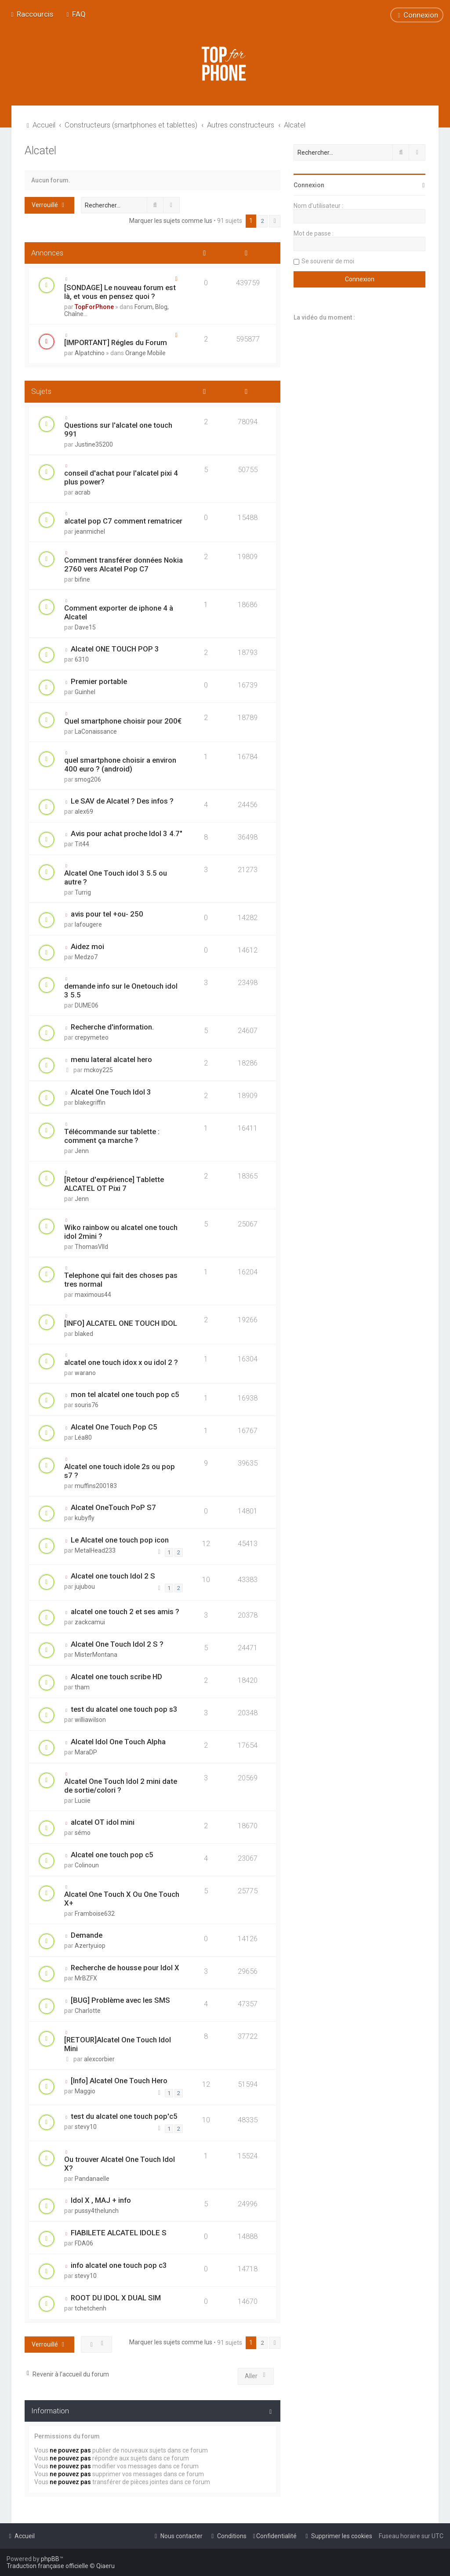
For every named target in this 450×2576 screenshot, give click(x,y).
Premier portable (99, 681)
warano (85, 1372)
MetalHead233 (95, 1550)
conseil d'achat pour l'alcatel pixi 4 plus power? (121, 477)
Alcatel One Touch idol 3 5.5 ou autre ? (115, 877)
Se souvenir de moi (327, 261)
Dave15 (85, 627)
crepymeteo (92, 1037)
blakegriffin (90, 1102)
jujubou (85, 1586)
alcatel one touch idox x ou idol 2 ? (121, 1362)
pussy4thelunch (97, 2210)
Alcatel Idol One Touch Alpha (118, 1741)
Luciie (83, 1800)
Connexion (309, 185)
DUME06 (86, 1005)
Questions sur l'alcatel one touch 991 (118, 429)
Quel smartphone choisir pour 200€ (122, 721)
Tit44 (82, 844)
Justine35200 (94, 444)
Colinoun (87, 1865)
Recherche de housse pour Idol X (125, 1967)
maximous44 (93, 1294)
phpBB (50, 2558)
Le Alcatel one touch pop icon (120, 1539)
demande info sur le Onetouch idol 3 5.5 (121, 990)
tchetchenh (90, 2308)
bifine (82, 579)
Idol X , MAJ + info (101, 2200)
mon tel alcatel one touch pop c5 (125, 1394)
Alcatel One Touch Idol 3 (111, 1092)
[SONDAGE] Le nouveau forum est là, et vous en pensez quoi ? (120, 292)
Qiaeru (105, 2565)
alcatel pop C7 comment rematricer (123, 521)
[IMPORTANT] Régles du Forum (115, 342)
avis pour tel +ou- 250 (107, 914)
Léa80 (83, 1437)
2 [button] (262, 221)
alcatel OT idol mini (102, 1822)
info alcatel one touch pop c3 (119, 2265)
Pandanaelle (92, 2178)
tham (82, 1687)
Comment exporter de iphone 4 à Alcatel (118, 612)
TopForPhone (94, 306)
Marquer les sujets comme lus (170, 220)
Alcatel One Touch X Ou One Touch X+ (121, 1898)
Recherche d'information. (112, 1026)
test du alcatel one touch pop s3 (124, 1709)
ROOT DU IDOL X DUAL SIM (116, 2297)
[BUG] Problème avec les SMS (120, 2000)
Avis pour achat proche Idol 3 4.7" (126, 833)
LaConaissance (96, 731)
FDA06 (84, 2243)
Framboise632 (95, 1913)
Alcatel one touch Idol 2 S (113, 1576)
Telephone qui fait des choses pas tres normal (121, 1279)
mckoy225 (98, 1069)
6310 (82, 659)
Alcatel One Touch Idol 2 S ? (117, 1644)
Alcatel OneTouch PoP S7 (113, 1507)
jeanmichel (90, 531)
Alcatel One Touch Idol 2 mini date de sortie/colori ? (120, 1785)
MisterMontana (96, 1654)
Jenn (82, 1150)
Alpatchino (90, 353)
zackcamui (90, 1622)
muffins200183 (96, 1485)
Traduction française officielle (47, 2565)
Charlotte (88, 2010)
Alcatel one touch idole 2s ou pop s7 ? (119, 1471)
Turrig (83, 892)
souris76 (86, 1404)
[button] (274, 221)
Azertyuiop (90, 1945)
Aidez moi (87, 946)
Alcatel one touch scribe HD (116, 1676)
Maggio (85, 2091)
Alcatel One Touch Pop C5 (114, 1427)
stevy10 (86, 2126)
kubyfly (84, 1517)
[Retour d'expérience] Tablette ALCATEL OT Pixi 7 (114, 1184)
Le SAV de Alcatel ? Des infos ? (122, 801)
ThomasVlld (91, 1246)
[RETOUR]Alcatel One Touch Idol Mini (117, 2044)
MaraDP (86, 1752)
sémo (83, 1832)
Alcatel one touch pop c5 (112, 1854)
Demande (86, 1935)
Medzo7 (86, 957)
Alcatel (40, 150)
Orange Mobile (145, 353)
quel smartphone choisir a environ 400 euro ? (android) (120, 764)
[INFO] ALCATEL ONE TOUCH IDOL (120, 1323)
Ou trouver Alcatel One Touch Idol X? (119, 2163)
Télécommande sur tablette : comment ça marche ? (112, 1136)
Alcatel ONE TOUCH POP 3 (115, 648)
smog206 (88, 779)
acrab (83, 492)
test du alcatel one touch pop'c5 (124, 2116)
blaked (84, 1333)
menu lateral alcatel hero (111, 1059)
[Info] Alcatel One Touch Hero (119, 2080)
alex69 (84, 811)
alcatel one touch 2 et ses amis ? (125, 1611)
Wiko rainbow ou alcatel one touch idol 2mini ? (121, 1232)
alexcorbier (99, 2059)
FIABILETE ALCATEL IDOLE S (119, 2232)
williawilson (90, 1719)
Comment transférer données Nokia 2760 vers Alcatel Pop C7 (123, 564)
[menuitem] (75, 14)
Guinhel (85, 691)
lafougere (88, 924)
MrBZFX (86, 1978)
